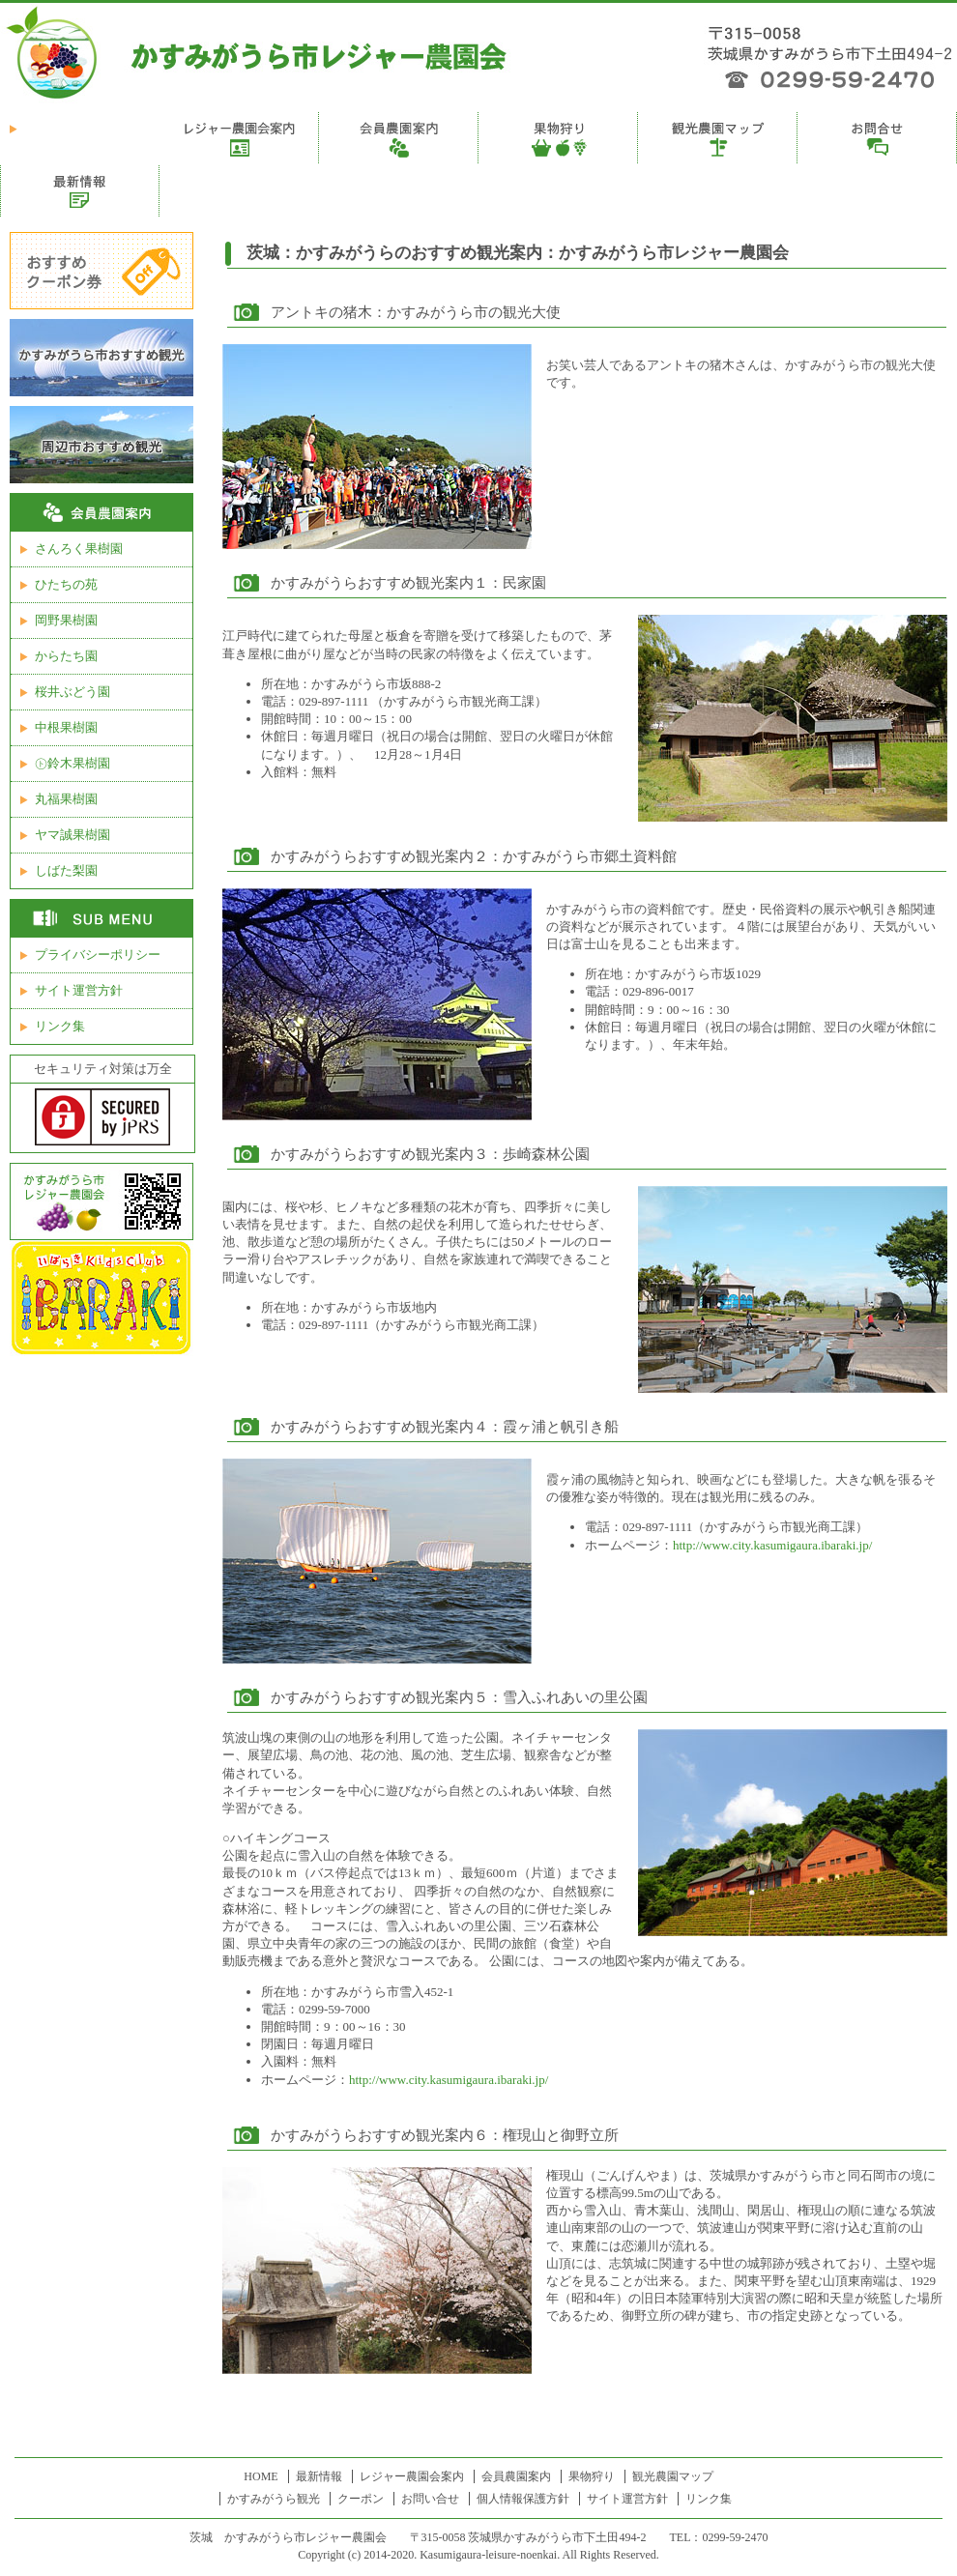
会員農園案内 (516, 2476)
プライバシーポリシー (97, 954)
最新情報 (319, 2476)
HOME (260, 2476)
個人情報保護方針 (523, 2498)
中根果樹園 (66, 727)
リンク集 (60, 1026)
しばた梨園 (66, 870)
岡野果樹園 (66, 620)
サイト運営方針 (79, 990)
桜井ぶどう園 (72, 691)
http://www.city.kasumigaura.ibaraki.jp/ (772, 1545)
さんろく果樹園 (79, 548)
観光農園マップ (672, 2476)
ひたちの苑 (66, 584)
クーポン (360, 2498)
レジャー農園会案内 (412, 2476)
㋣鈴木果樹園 (72, 763)
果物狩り (591, 2476)
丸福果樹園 (66, 799)
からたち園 (66, 656)
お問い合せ (430, 2498)
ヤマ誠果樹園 (72, 834)
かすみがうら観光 (273, 2498)
